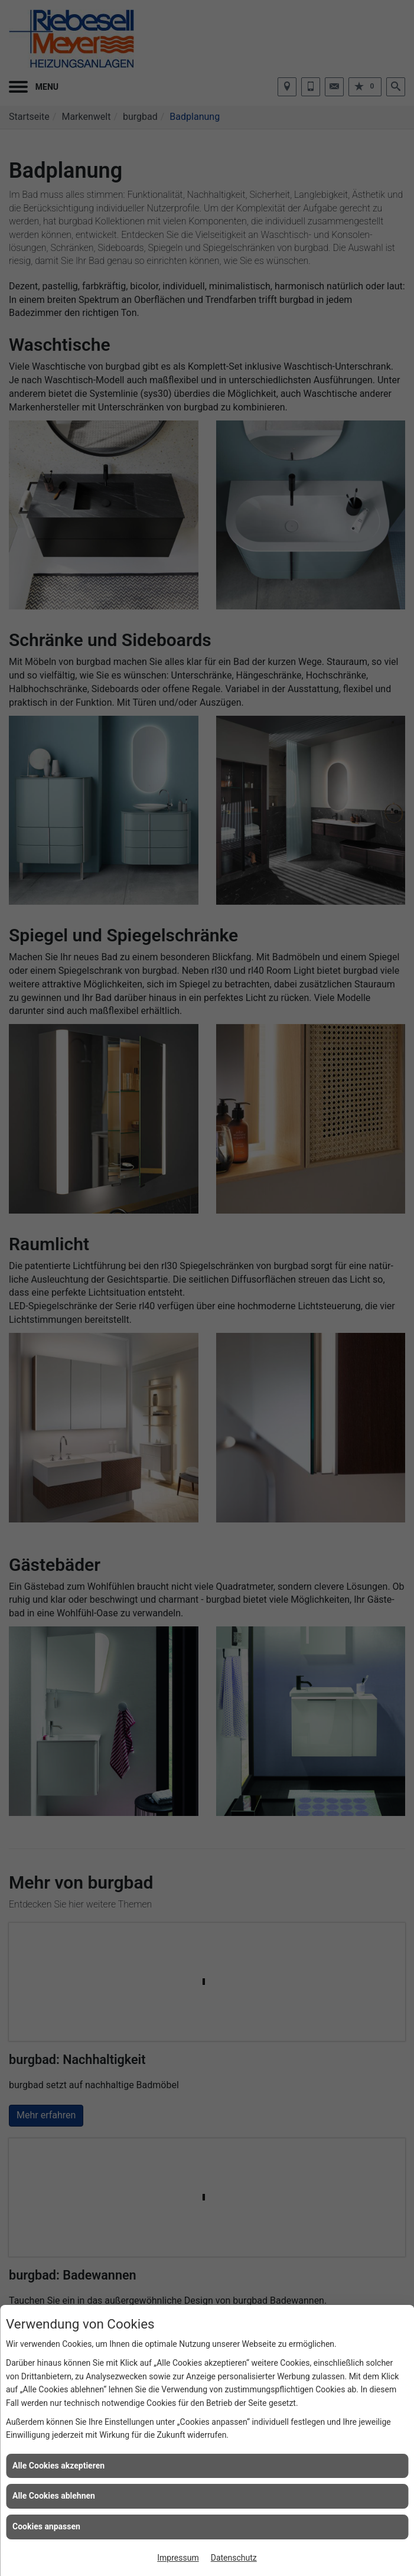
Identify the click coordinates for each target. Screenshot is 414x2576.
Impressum (177, 2557)
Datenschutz (234, 2557)
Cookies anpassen (46, 2526)
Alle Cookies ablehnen (53, 2495)
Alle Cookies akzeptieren (58, 2465)
